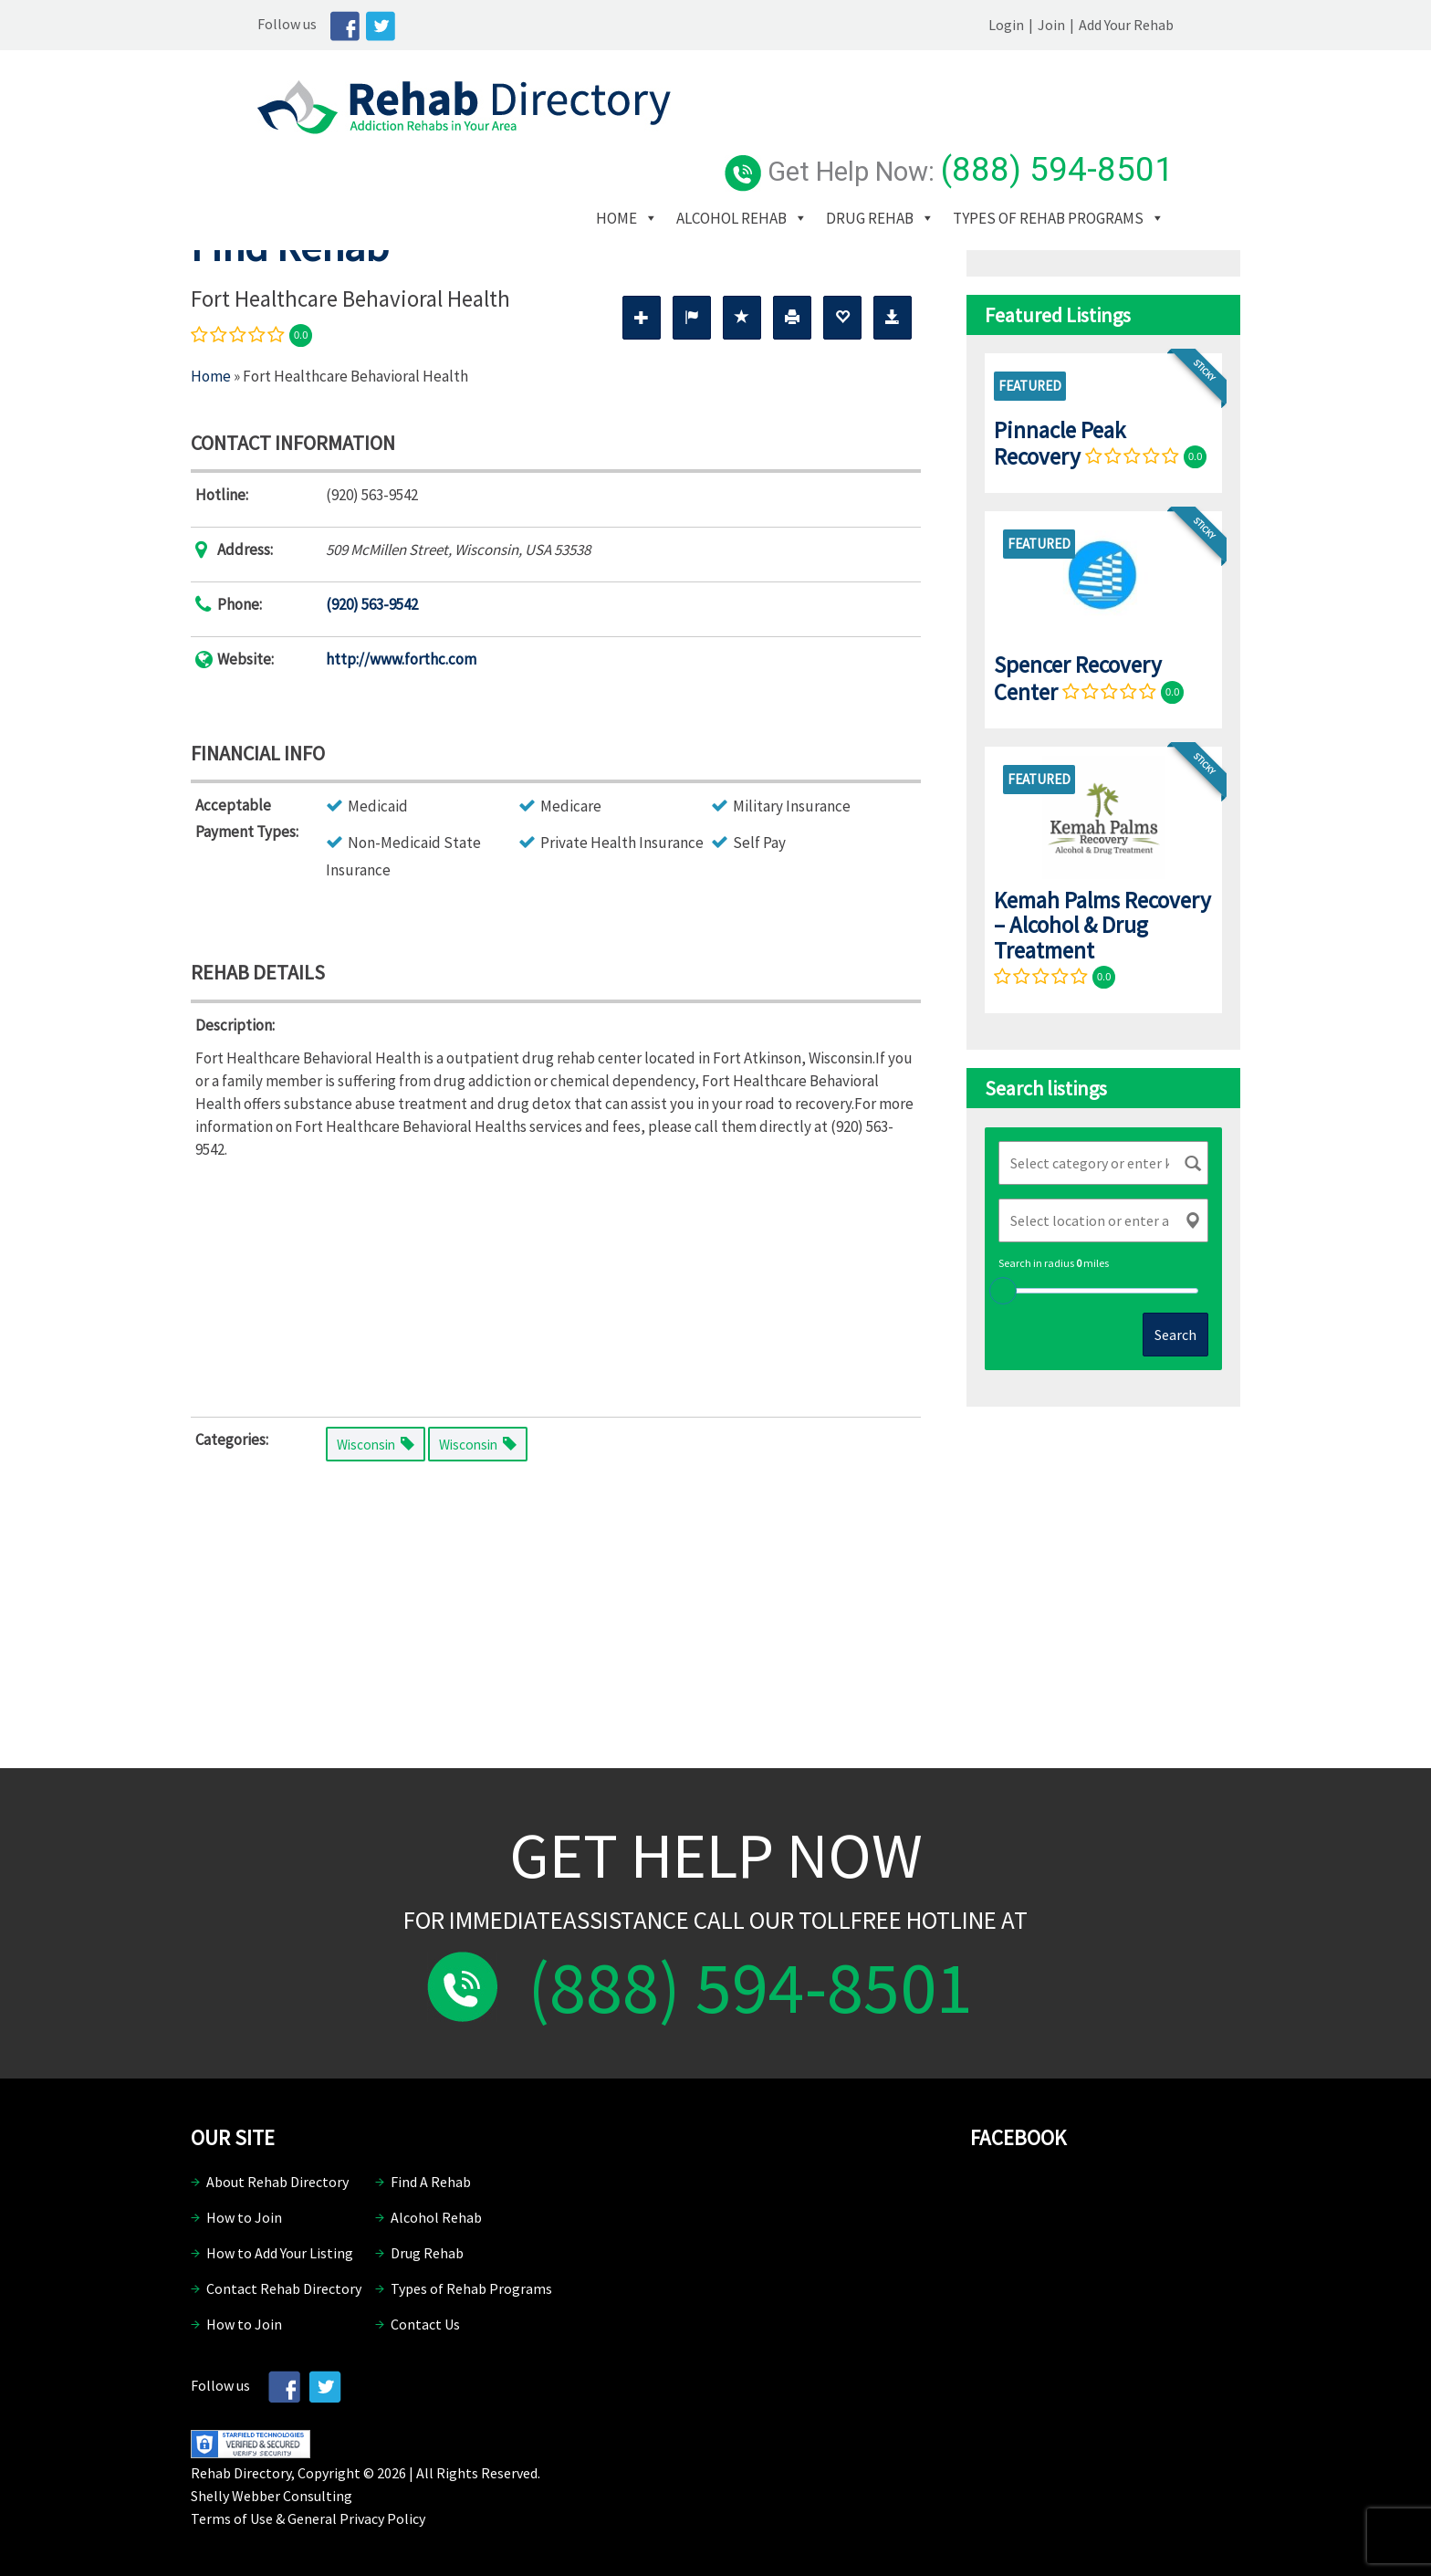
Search (1175, 1334)
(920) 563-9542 (372, 604)
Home (695, 136)
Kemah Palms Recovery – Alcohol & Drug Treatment (1102, 925)
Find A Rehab (431, 2182)
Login (1073, 25)
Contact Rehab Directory (283, 2288)
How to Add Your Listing (279, 2253)
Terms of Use (232, 2518)
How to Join (244, 2217)
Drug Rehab (948, 136)
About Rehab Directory (277, 2182)
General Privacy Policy (356, 2518)
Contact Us (425, 2324)
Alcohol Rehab (810, 136)
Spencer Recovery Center (1078, 678)
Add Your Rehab (1192, 25)
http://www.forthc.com (401, 659)
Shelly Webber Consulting (271, 2496)
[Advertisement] (555, 1284)
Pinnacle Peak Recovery (1059, 443)
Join (1118, 25)
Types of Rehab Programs (769, 163)
